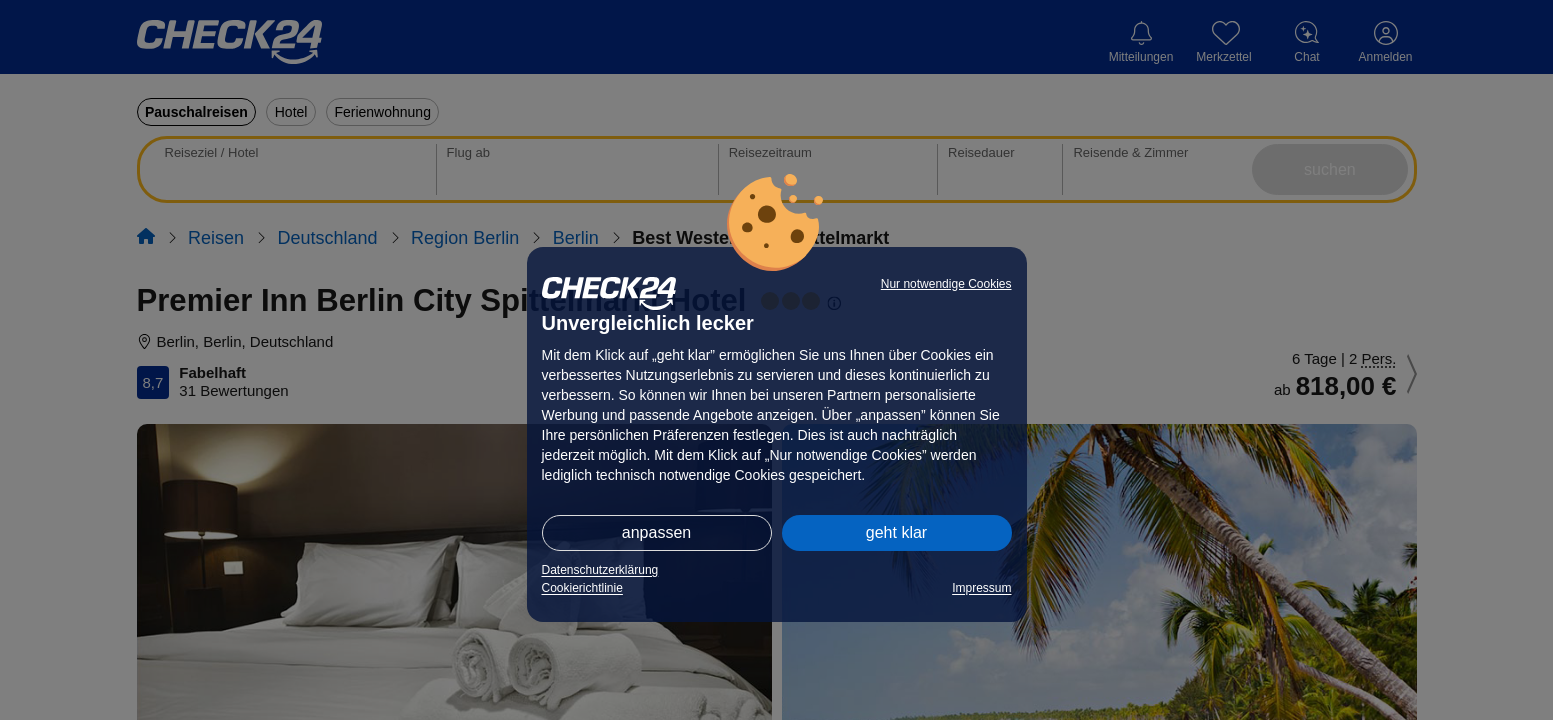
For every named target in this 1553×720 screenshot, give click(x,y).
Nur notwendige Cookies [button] (946, 284)
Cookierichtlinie (582, 588)
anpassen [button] (656, 532)
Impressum (981, 588)
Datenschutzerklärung (600, 570)
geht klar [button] (896, 532)
